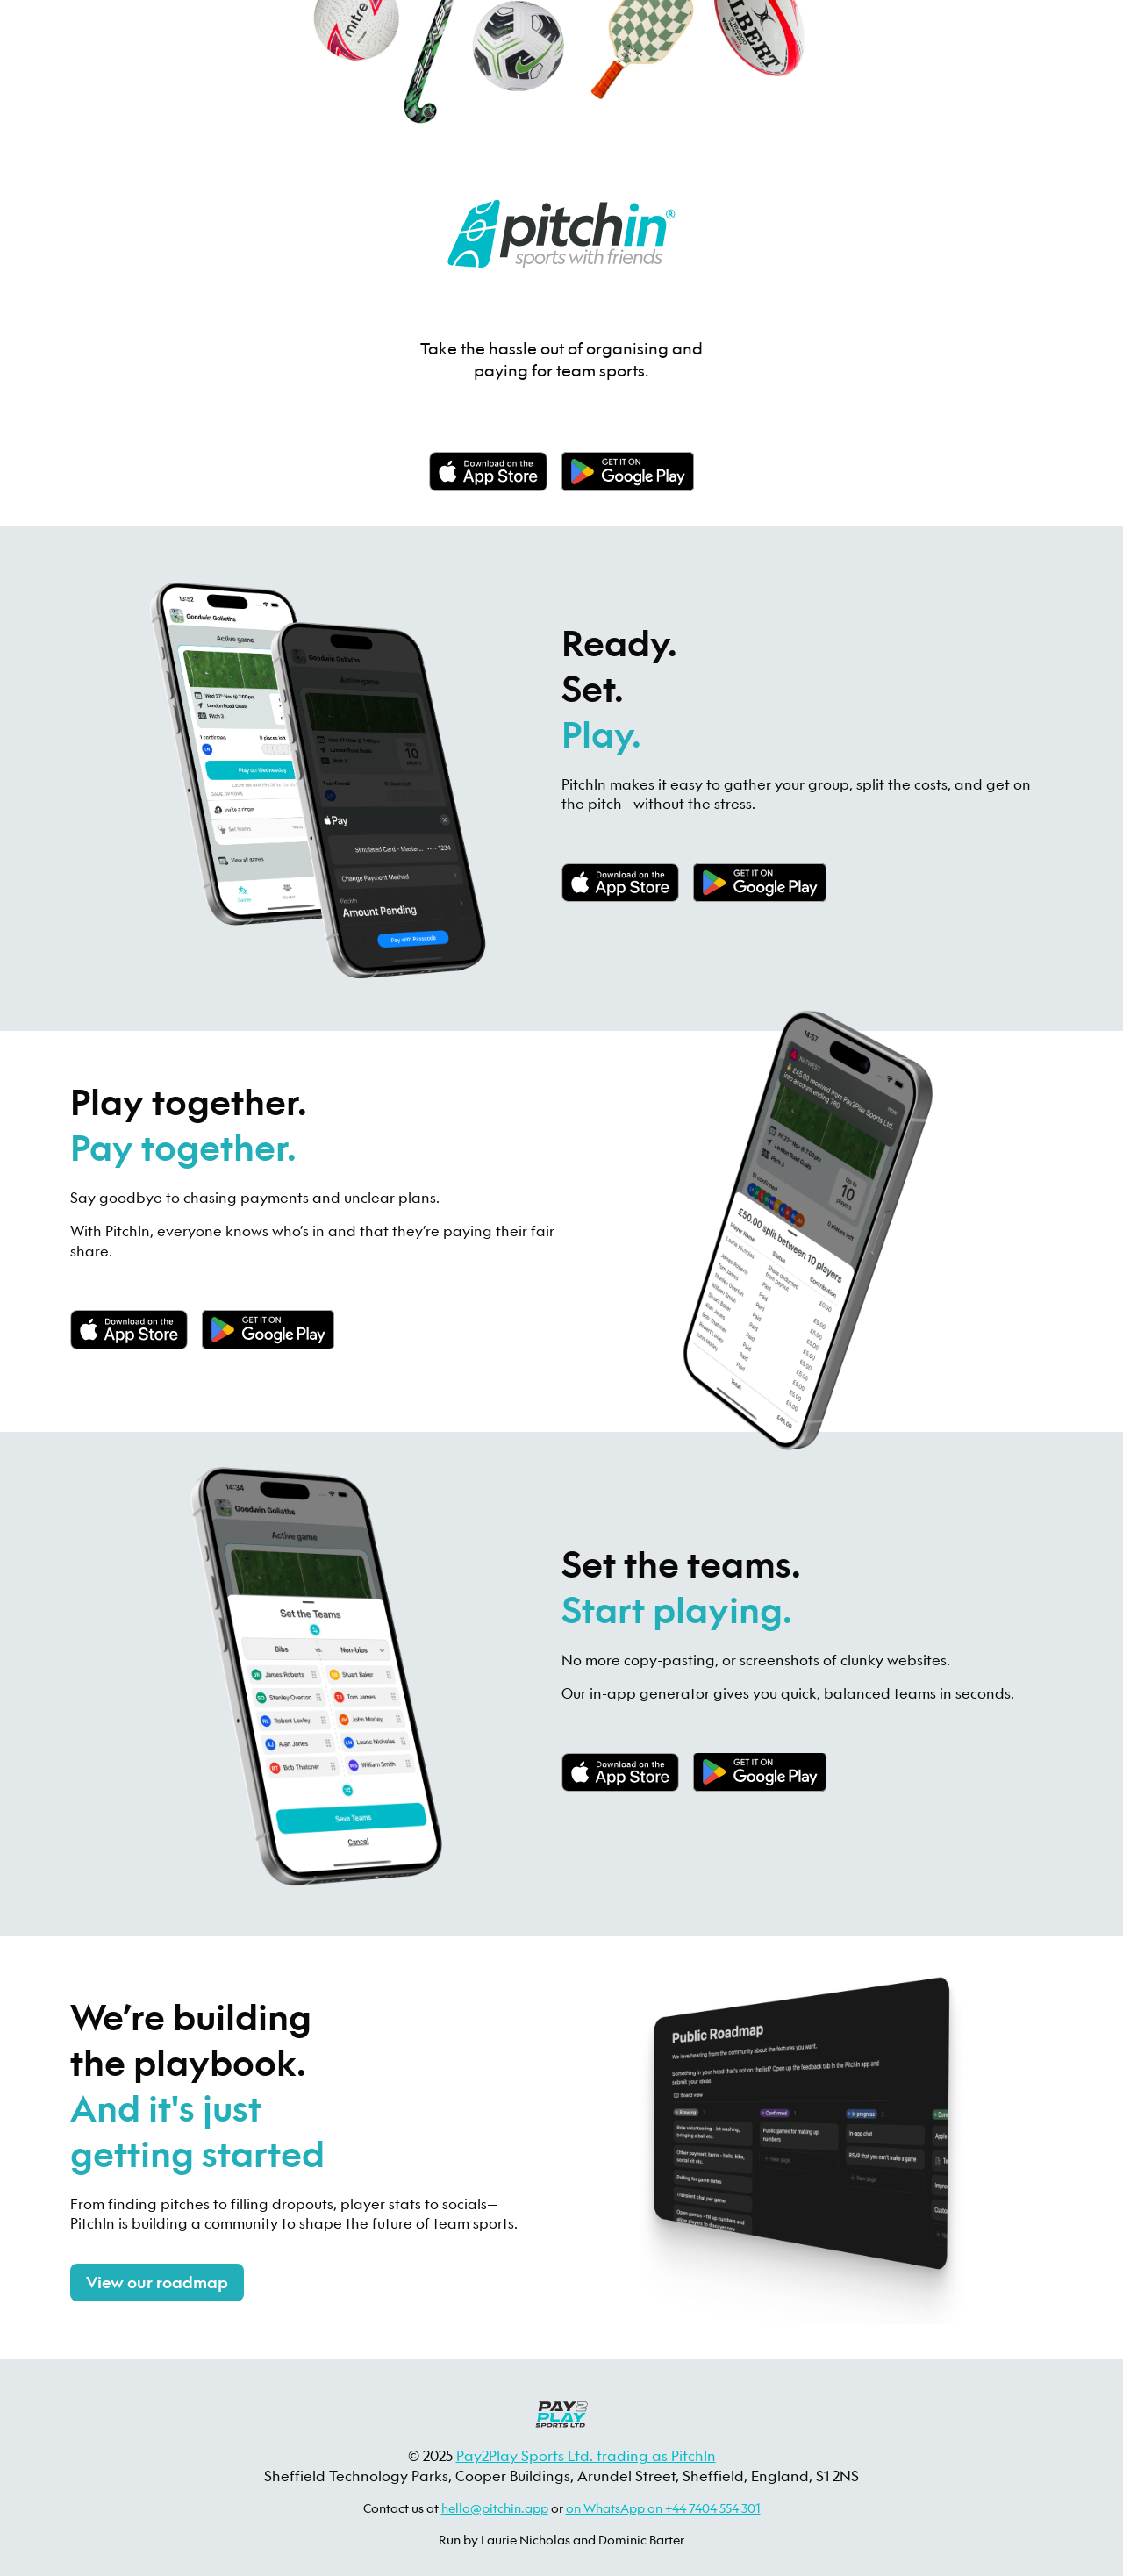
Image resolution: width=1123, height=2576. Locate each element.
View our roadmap (157, 2282)
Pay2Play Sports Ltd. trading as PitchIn (586, 2455)
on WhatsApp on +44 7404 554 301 (663, 2507)
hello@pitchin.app (494, 2507)
